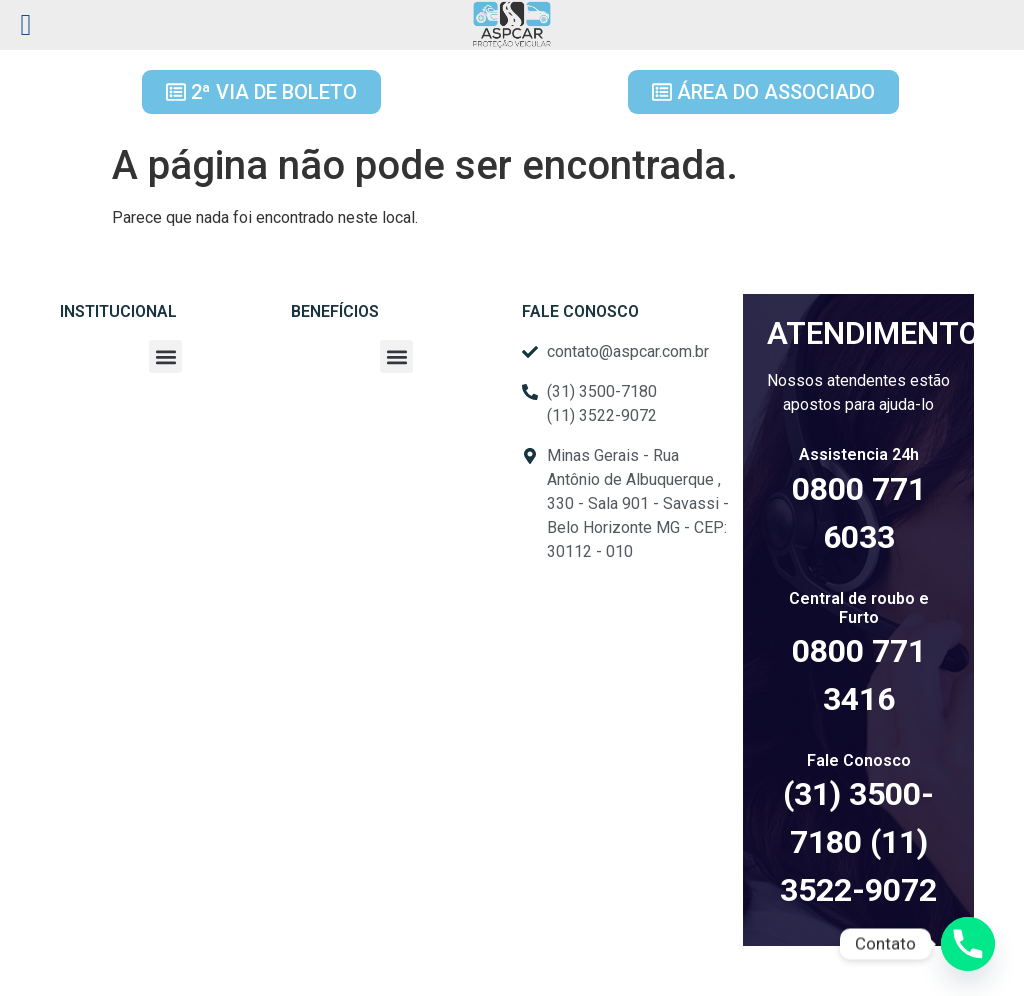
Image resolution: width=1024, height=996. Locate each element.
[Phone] (968, 944)
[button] (165, 356)
